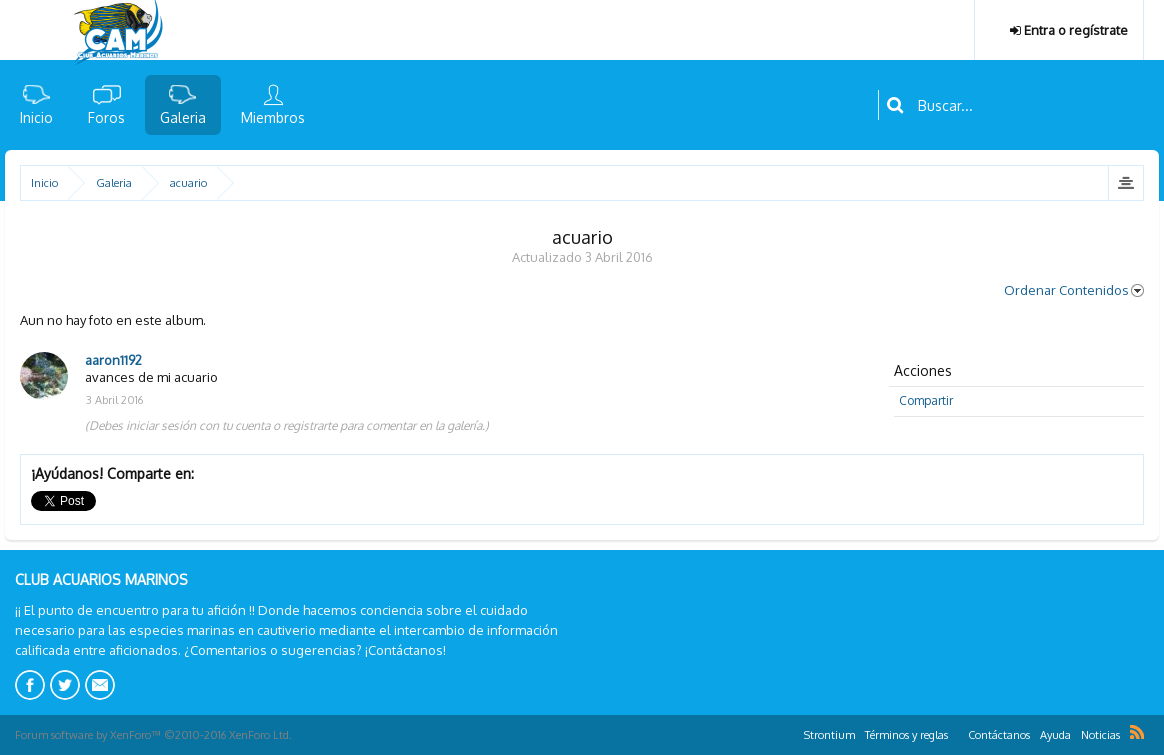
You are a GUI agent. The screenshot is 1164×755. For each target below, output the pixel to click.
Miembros (273, 117)
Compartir (926, 400)
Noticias (1100, 735)
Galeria (183, 117)
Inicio (36, 117)
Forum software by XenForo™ (153, 735)
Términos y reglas (906, 735)
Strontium (829, 735)
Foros (106, 117)
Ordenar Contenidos (1074, 290)
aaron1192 (113, 360)
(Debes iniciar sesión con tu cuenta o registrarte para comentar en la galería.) (287, 425)
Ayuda (1055, 735)
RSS (1137, 732)
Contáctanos (999, 735)
